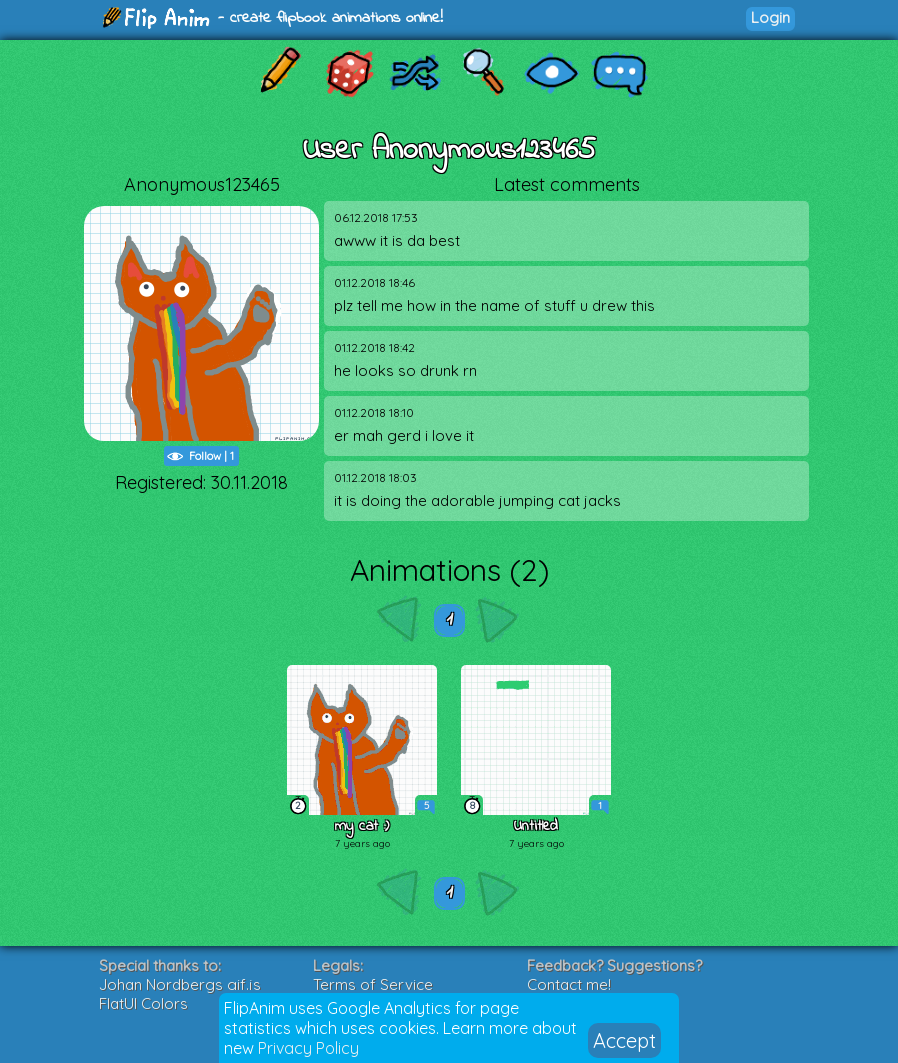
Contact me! (569, 984)
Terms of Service (373, 984)
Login (770, 17)
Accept (624, 1040)
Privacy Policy (308, 1048)
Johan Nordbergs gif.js (180, 984)
